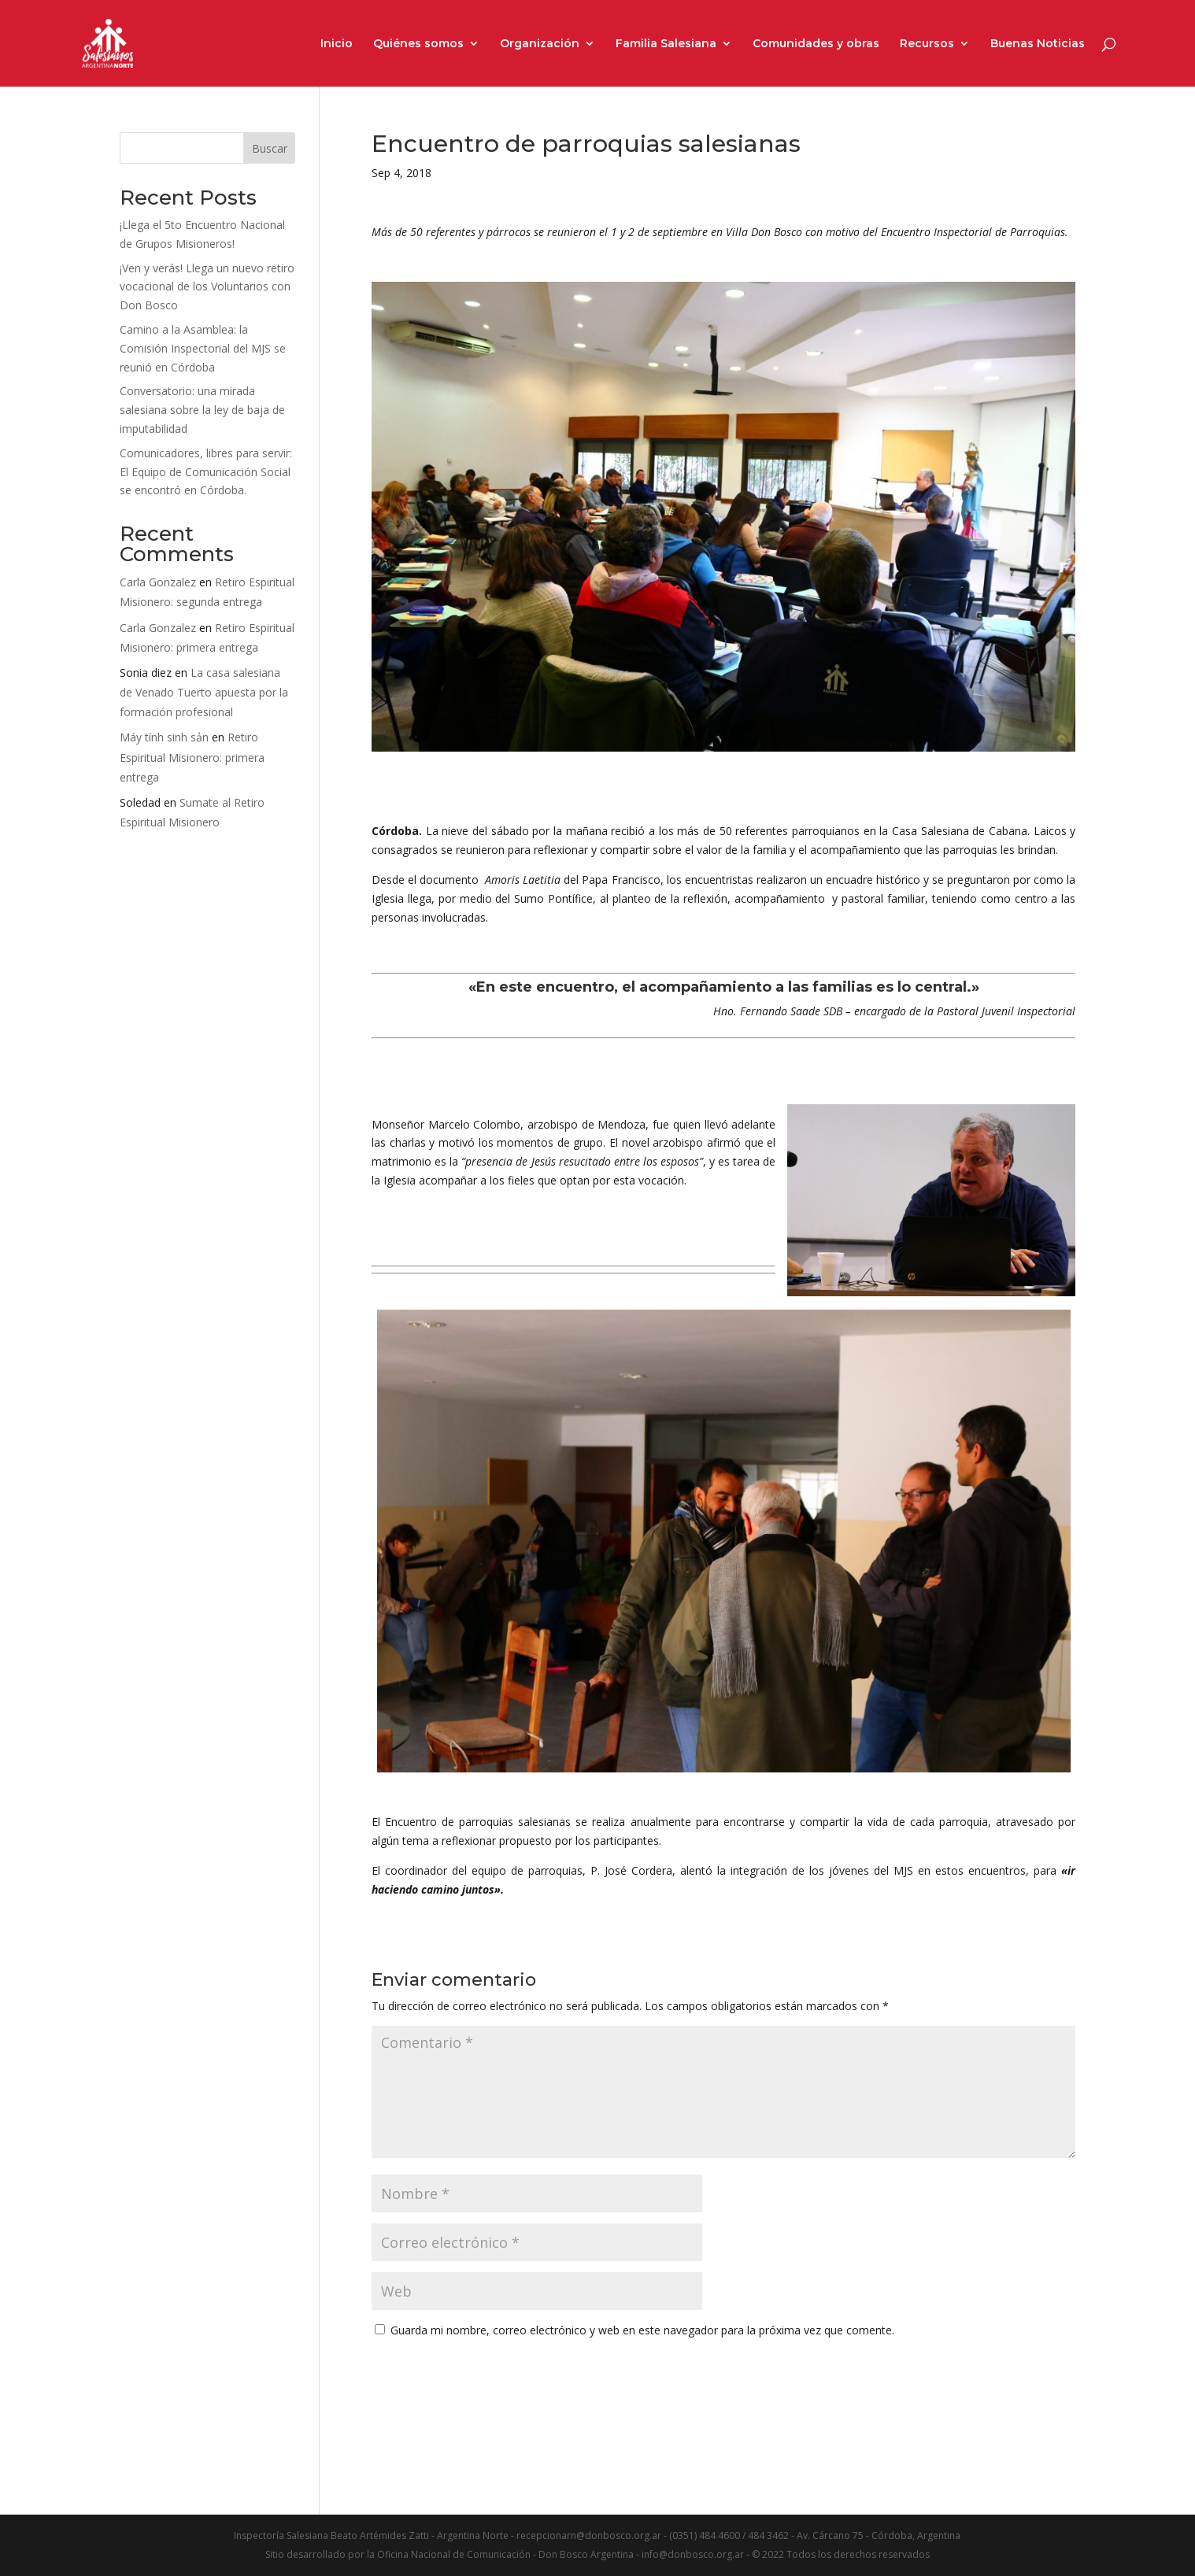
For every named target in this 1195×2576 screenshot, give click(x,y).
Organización (539, 44)
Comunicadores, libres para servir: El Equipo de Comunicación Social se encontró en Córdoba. (206, 471)
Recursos (927, 44)
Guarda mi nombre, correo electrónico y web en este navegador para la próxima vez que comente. (642, 2330)
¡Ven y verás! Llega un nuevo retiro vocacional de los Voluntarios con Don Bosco (207, 287)
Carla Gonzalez (158, 582)
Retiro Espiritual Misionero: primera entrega (192, 757)
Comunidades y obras (816, 44)
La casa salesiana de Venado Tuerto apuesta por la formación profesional (204, 692)
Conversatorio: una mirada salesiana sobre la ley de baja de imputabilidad (202, 409)
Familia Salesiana (666, 44)
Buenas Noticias (1037, 44)
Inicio (336, 44)
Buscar (269, 148)
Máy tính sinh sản (164, 737)
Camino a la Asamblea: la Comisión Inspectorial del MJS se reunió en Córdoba (203, 348)
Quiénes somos (418, 44)
